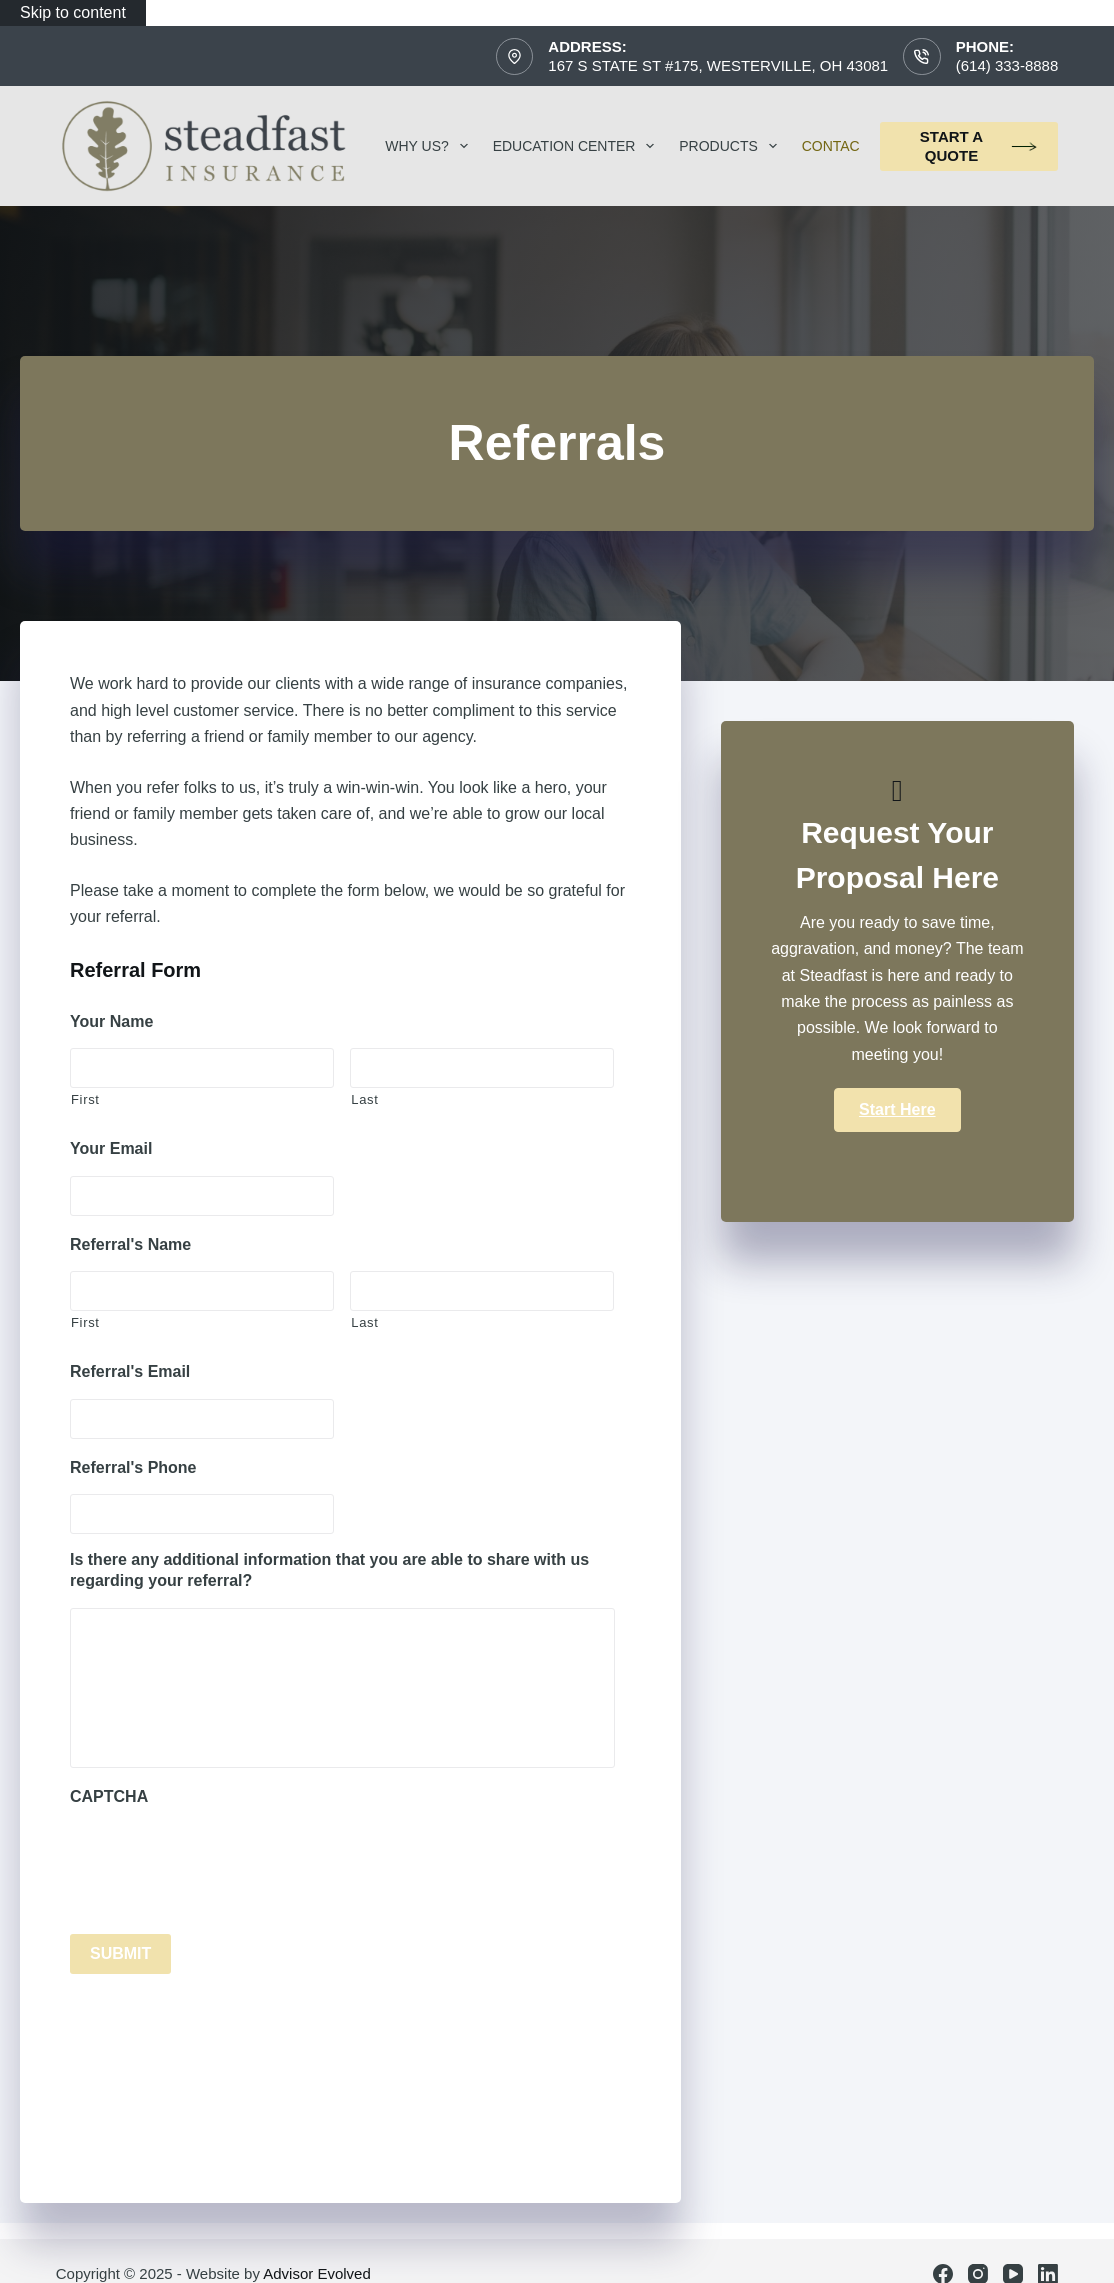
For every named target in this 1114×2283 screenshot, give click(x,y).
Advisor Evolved (317, 2273)
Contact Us (860, 146)
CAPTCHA (109, 1796)
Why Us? (430, 146)
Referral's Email (130, 1371)
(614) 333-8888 (1007, 65)
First (85, 1099)
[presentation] (222, 1863)
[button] (897, 1110)
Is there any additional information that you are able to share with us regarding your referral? (329, 1570)
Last (364, 1099)
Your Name (111, 1021)
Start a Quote (979, 146)
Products (731, 146)
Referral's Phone (133, 1467)
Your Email (111, 1148)
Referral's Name (130, 1244)
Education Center (578, 146)
